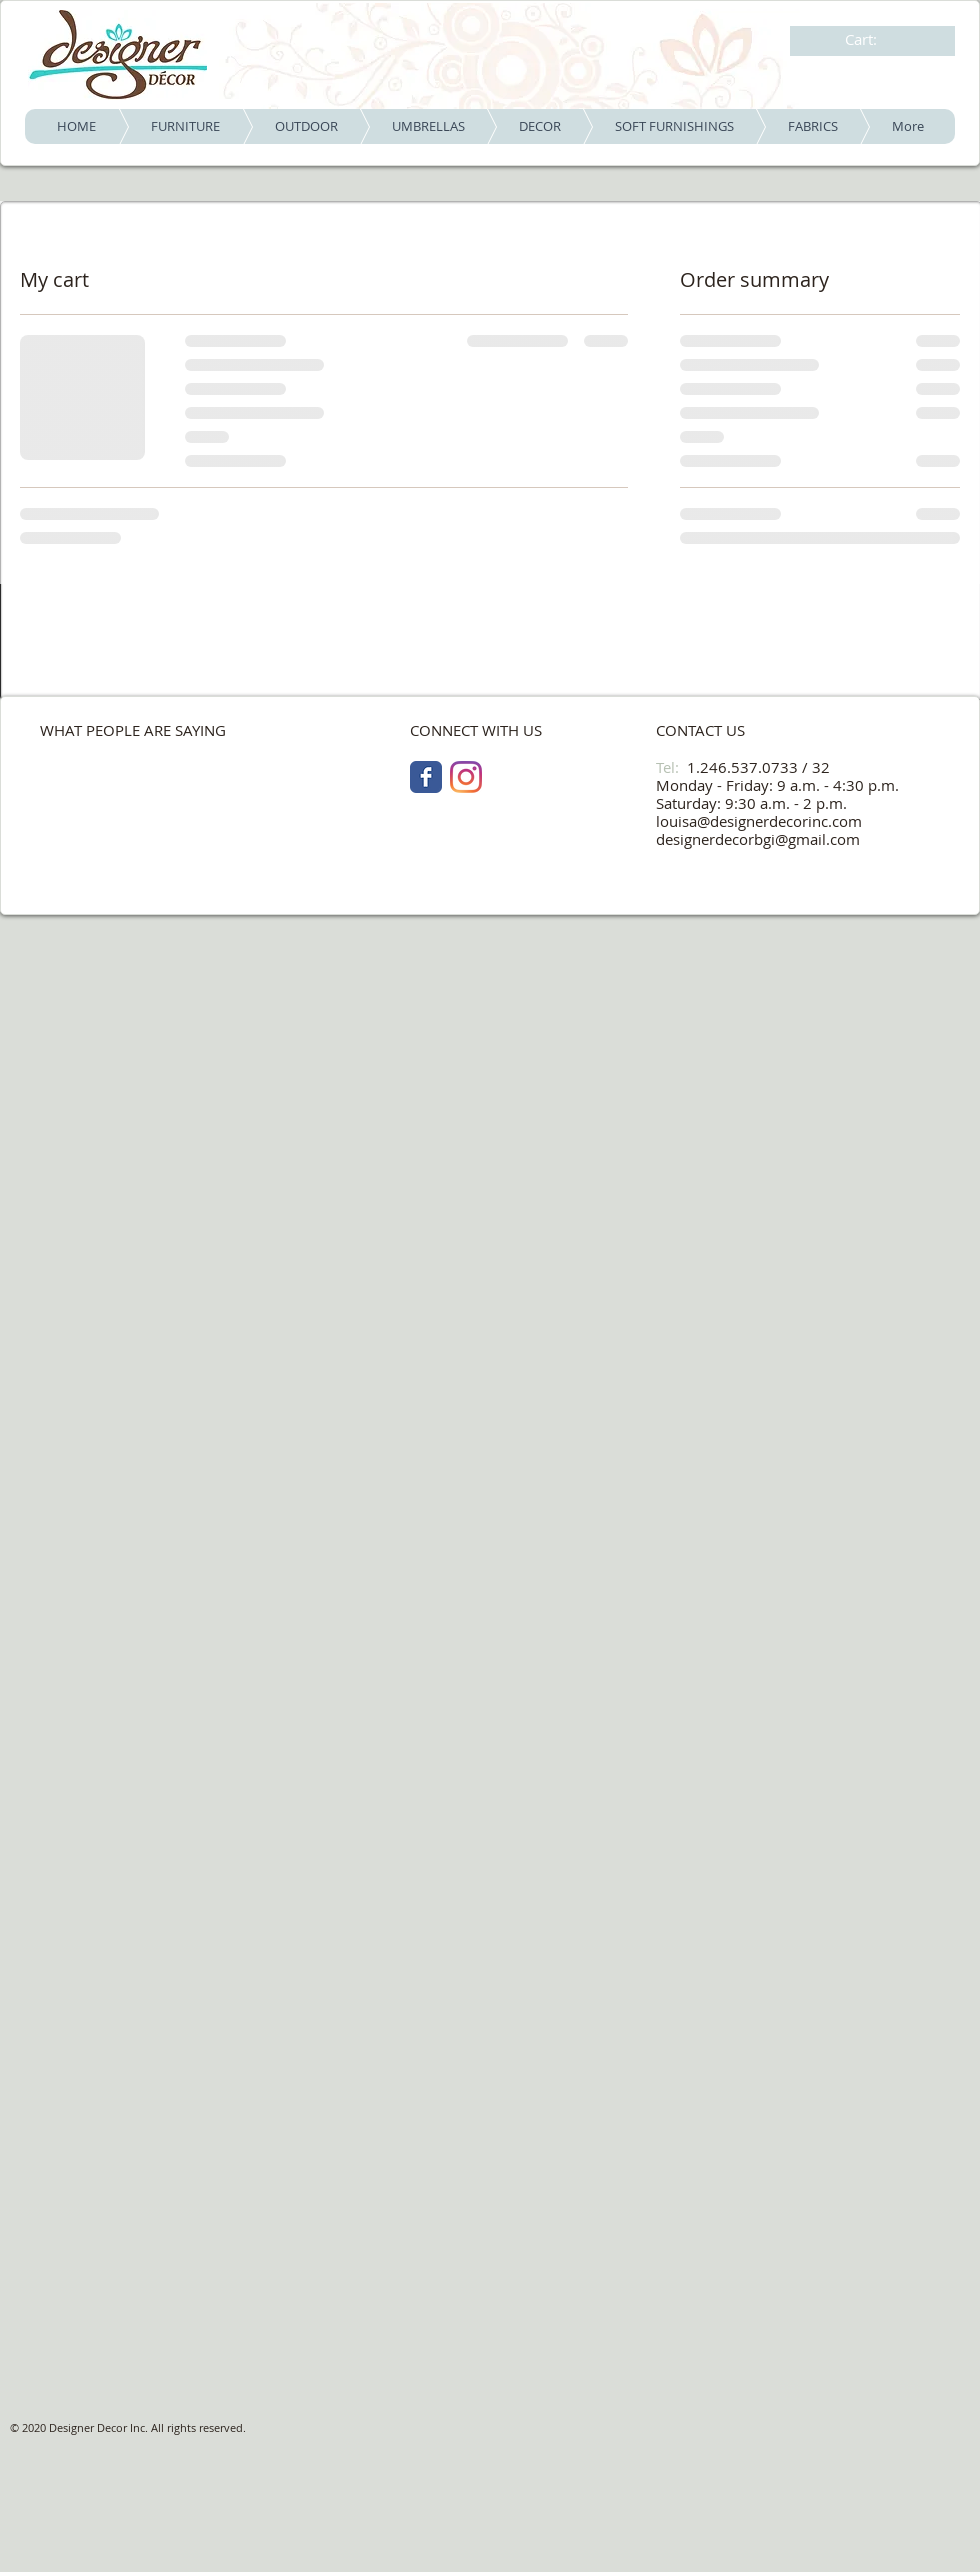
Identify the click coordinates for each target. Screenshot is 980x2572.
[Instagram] (466, 777)
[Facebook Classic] (426, 777)
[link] (874, 40)
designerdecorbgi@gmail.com (758, 839)
